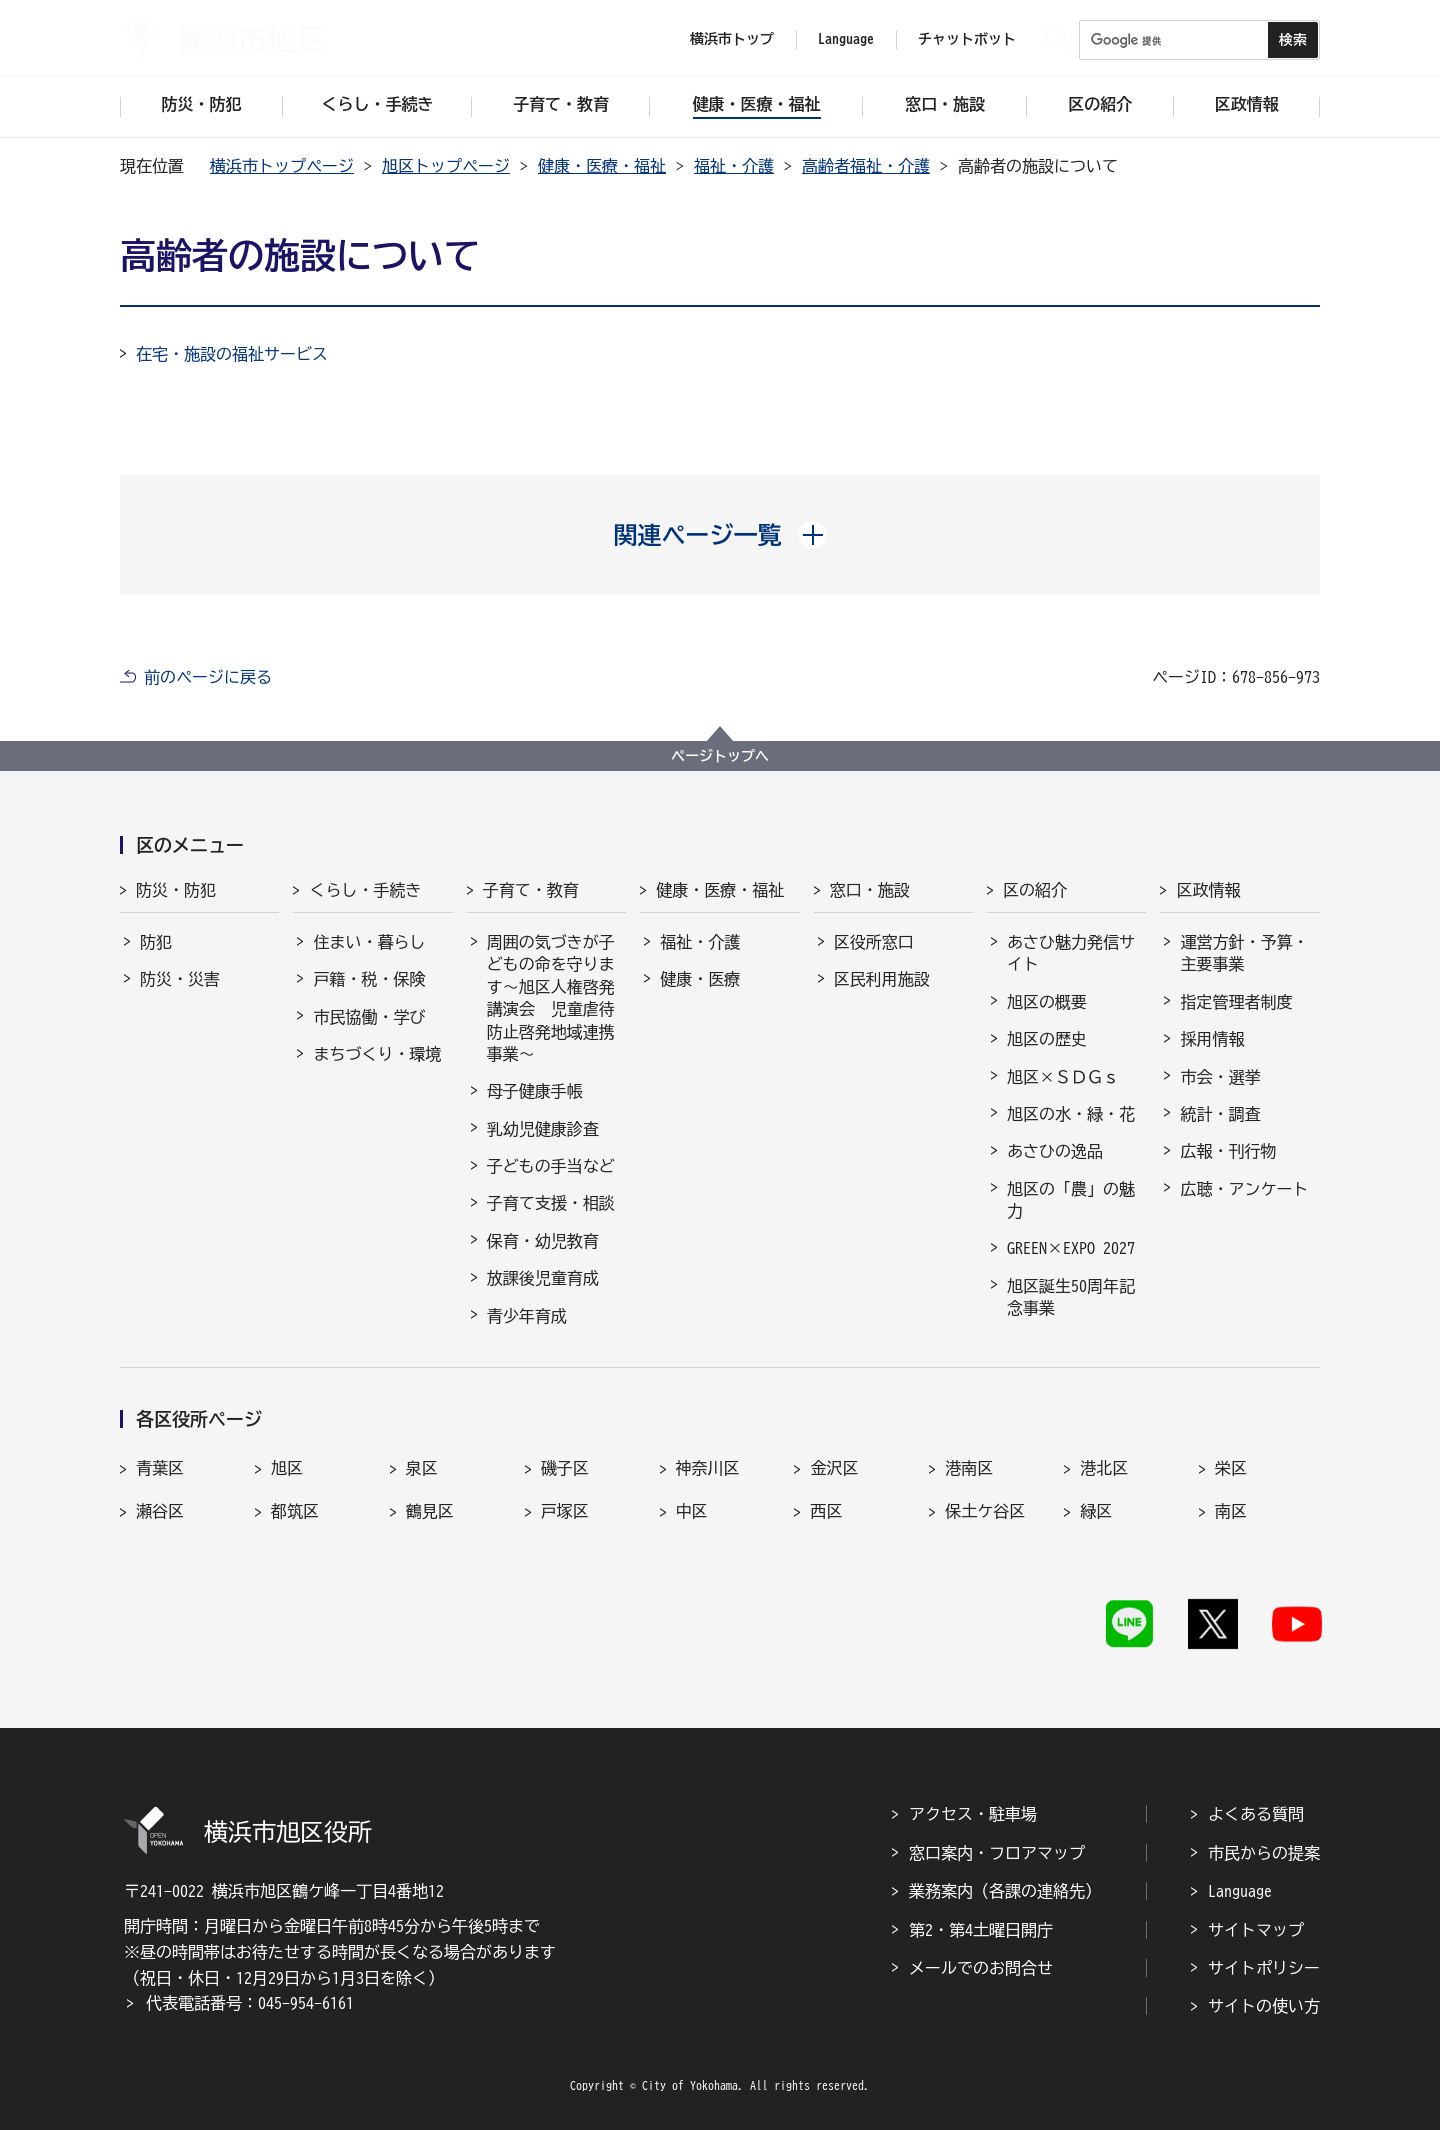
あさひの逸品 (1055, 1151)
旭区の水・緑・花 (1071, 1114)
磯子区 (565, 1468)
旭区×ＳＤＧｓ (1063, 1077)
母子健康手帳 (535, 1091)
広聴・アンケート (1244, 1189)
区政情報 (1208, 890)
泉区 (422, 1468)
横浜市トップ (732, 39)
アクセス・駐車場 (973, 1814)
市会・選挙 (1220, 1077)
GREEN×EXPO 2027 (1071, 1248)
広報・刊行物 (1228, 1151)
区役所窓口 (874, 942)
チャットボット (967, 39)
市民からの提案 (1264, 1853)
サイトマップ (1256, 1930)
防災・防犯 (176, 890)
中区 (692, 1511)
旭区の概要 (1047, 1002)
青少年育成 (527, 1316)
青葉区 (160, 1468)
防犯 (156, 942)
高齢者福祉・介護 (866, 166)
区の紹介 (1035, 890)
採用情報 (1212, 1039)
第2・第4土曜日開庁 (981, 1930)
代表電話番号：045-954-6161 (250, 2003)
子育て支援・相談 (551, 1203)
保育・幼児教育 (543, 1241)
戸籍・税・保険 (369, 979)
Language (1240, 1891)
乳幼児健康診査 (543, 1129)
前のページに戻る (208, 677)
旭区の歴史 (1047, 1039)
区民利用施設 (882, 979)
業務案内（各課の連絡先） (1005, 1891)
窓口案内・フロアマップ (997, 1853)
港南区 (969, 1468)
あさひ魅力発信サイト (1071, 953)
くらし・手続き (365, 890)
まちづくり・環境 (377, 1054)
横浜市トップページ (282, 166)
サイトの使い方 (1264, 2006)
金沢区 (834, 1468)
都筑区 (295, 1511)
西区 (826, 1511)
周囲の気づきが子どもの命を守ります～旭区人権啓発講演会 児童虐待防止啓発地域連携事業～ (551, 998)
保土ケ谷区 (985, 1511)
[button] (720, 535)
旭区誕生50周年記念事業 (1071, 1297)
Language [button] (846, 39)
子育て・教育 (531, 890)
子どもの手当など (551, 1166)
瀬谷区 (160, 1511)
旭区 (287, 1468)
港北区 (1104, 1468)
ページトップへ (720, 756)
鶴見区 (430, 1511)
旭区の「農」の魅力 (1071, 1200)
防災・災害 (180, 979)
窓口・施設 (870, 890)
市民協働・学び (369, 1017)
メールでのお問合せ (981, 1968)
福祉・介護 (734, 166)
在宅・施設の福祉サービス (232, 354)
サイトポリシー (1264, 1968)
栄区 (1231, 1468)
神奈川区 (708, 1468)
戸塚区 (565, 1511)
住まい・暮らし (369, 942)
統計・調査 (1220, 1114)
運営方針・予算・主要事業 (1244, 953)
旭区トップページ (446, 166)
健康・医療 (700, 979)
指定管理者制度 (1236, 1002)
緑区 (1096, 1511)
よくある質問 (1256, 1814)
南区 (1231, 1511)
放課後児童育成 (543, 1278)
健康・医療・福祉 (602, 166)
